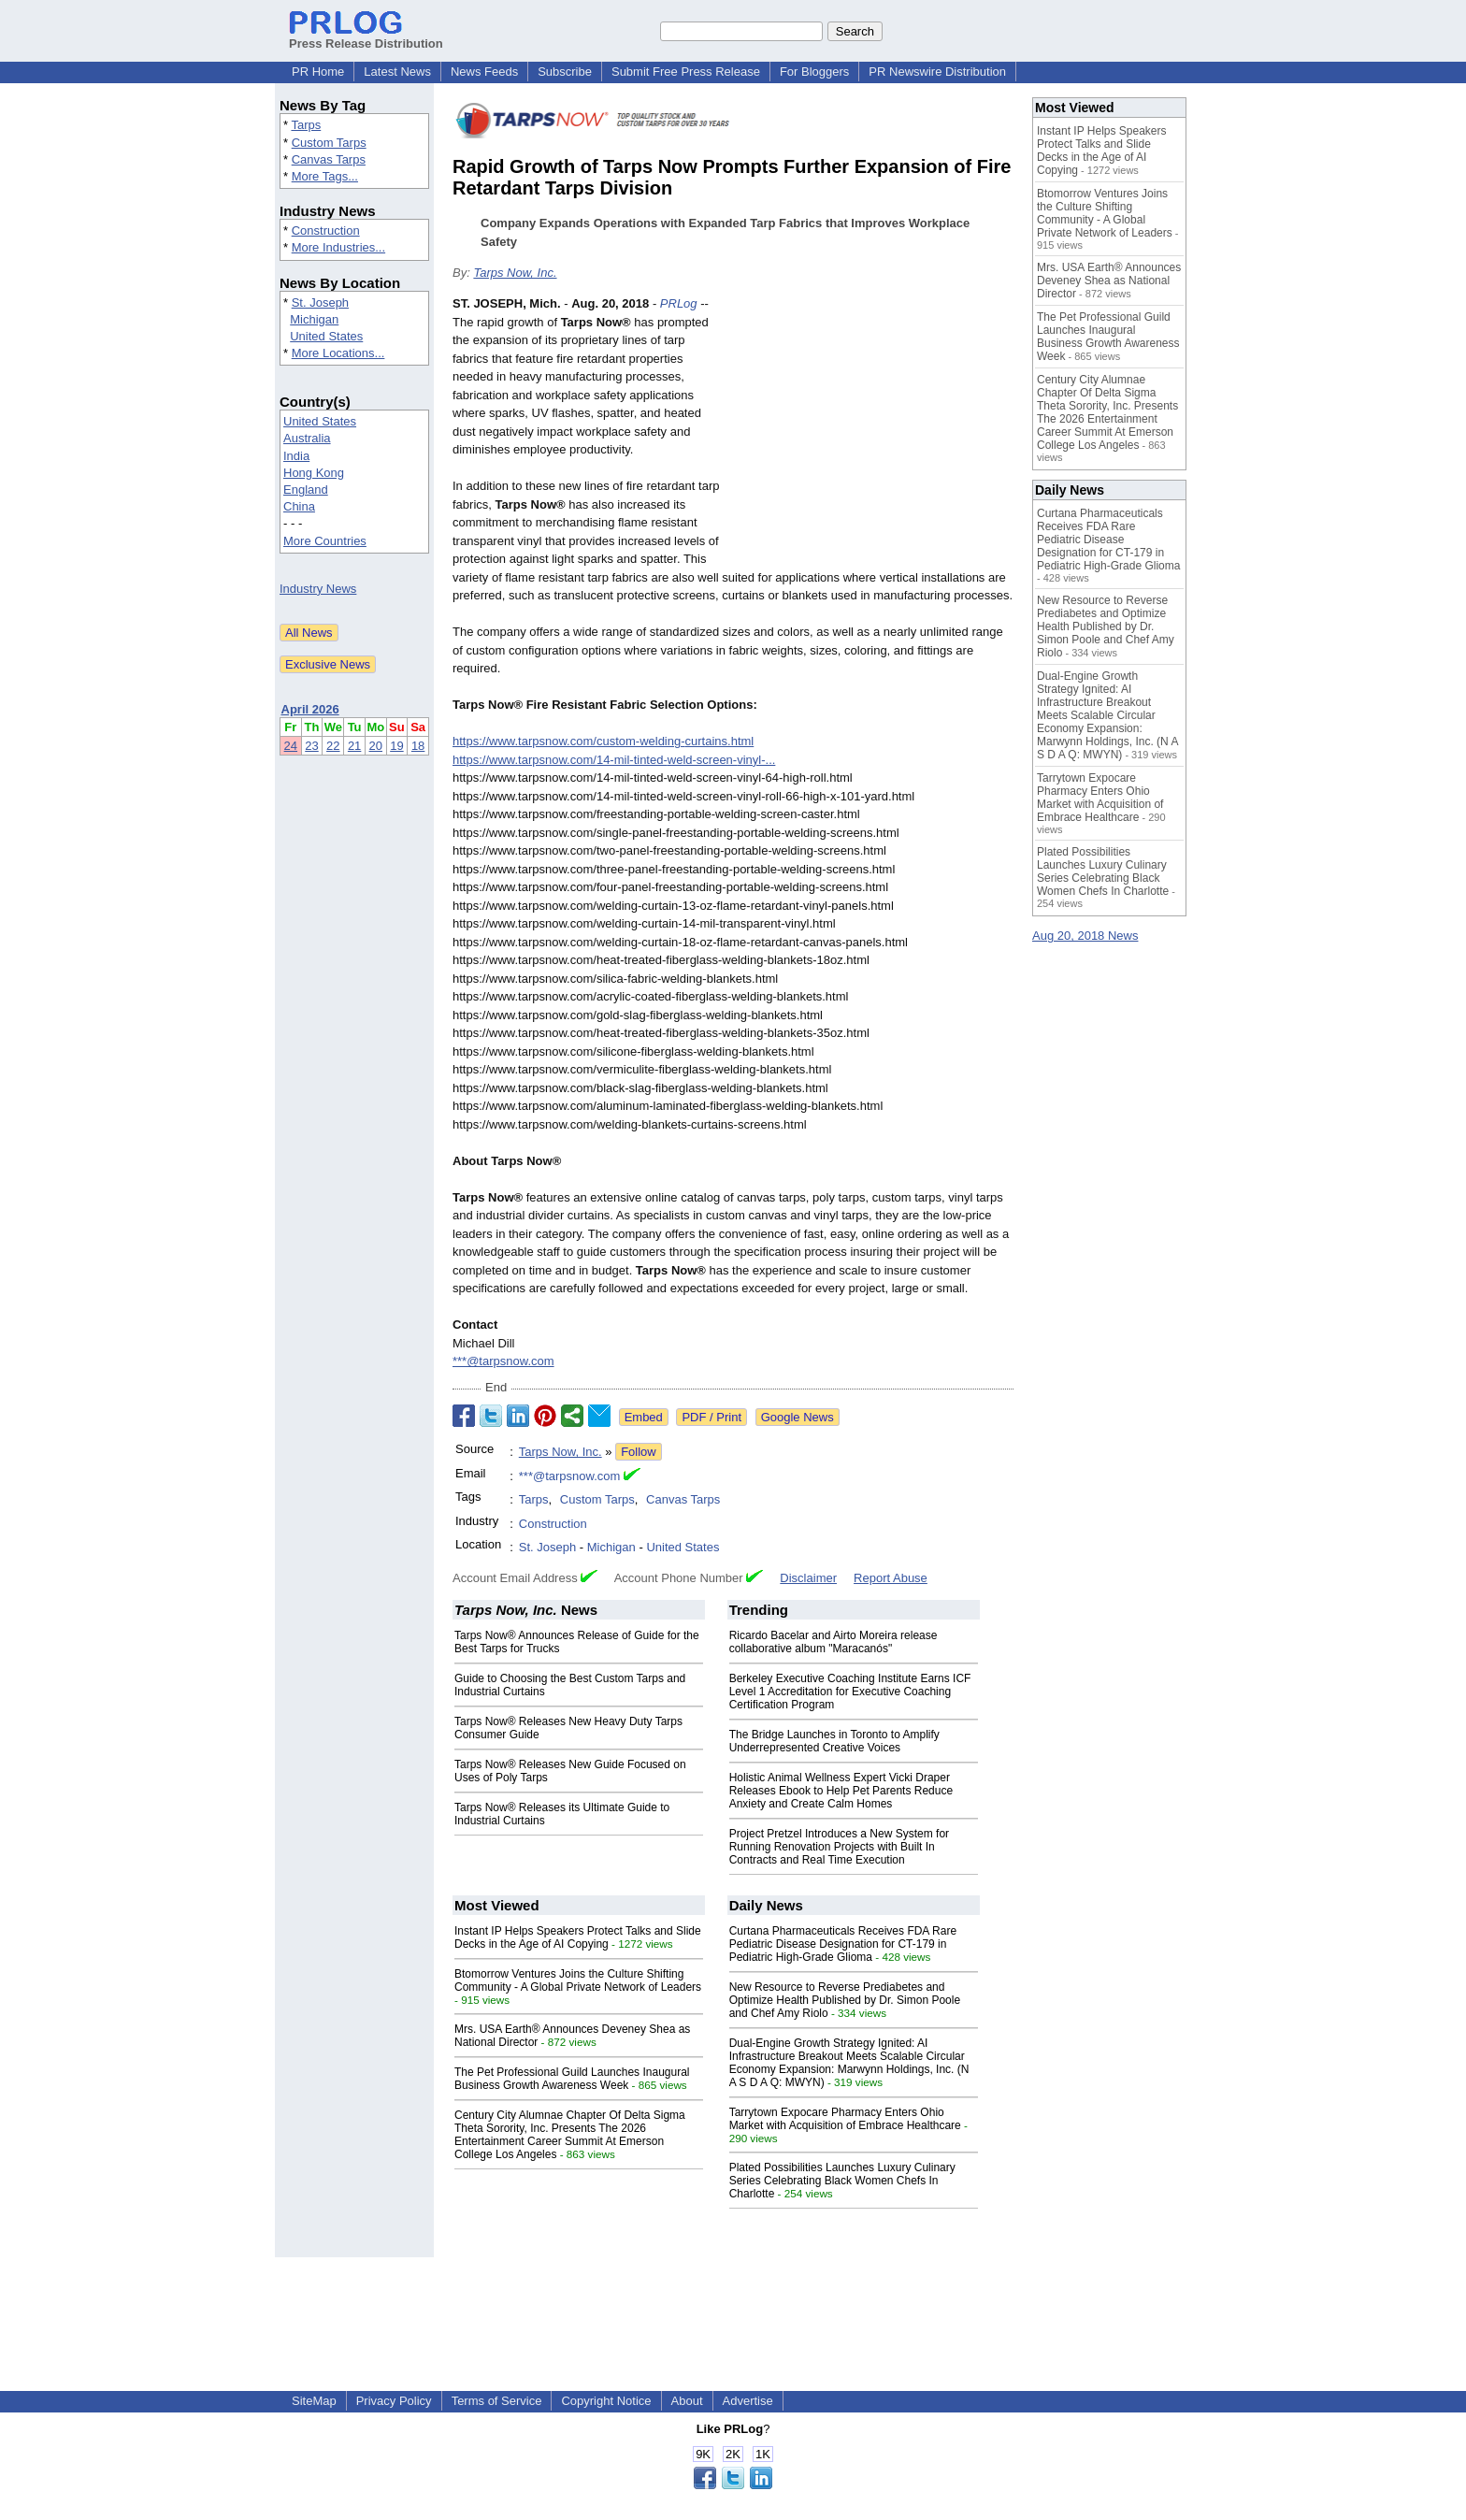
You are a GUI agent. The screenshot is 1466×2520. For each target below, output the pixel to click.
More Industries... (338, 247)
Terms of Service (497, 2401)
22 (332, 746)
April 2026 (310, 709)
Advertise (748, 2401)
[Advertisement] (873, 432)
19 (396, 746)
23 (311, 746)
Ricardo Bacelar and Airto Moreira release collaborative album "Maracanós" (833, 1642)
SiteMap (314, 2401)
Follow (638, 1452)
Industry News (318, 589)
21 (354, 746)
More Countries (324, 541)
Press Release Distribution (366, 36)
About (687, 2401)
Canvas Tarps (329, 159)
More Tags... (325, 176)
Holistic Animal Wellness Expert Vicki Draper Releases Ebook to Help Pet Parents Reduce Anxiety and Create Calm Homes (841, 1790)
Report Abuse (890, 1578)
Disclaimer (808, 1578)
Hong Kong (313, 473)
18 (417, 746)
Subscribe (565, 72)
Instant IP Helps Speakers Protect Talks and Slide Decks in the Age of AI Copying (577, 1937)
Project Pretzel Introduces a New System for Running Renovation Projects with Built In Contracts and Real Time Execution (839, 1846)
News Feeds (484, 72)
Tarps (306, 125)
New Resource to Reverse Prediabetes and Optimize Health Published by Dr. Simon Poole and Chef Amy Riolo (844, 2000)
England (305, 489)
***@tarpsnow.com (503, 1361)
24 (290, 746)
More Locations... (338, 353)
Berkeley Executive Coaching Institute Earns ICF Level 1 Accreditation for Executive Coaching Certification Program (850, 1691)
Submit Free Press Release (685, 72)
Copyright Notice (606, 2401)
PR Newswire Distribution (937, 72)
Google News (797, 1417)
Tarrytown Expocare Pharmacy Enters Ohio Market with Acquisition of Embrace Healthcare (845, 2119)
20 (375, 746)
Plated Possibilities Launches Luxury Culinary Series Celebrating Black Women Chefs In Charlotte (842, 2180)
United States (326, 336)
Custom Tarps (329, 143)
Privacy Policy (394, 2401)
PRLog (678, 303)
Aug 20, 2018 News (1085, 936)
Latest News (397, 72)
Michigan (314, 319)
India (296, 456)
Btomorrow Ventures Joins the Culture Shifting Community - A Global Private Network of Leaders (577, 1980)
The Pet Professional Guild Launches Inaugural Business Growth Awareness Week (572, 2079)
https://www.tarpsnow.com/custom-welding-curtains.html (603, 741)
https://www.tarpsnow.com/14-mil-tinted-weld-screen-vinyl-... (614, 760)
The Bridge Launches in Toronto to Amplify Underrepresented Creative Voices (834, 1741)
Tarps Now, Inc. (514, 273)
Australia (307, 438)
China (299, 506)
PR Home (318, 72)
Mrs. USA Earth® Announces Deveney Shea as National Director (1109, 280)
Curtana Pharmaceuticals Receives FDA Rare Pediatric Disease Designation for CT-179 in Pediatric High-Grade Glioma (842, 1944)
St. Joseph (320, 302)
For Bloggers (814, 72)
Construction (326, 230)
